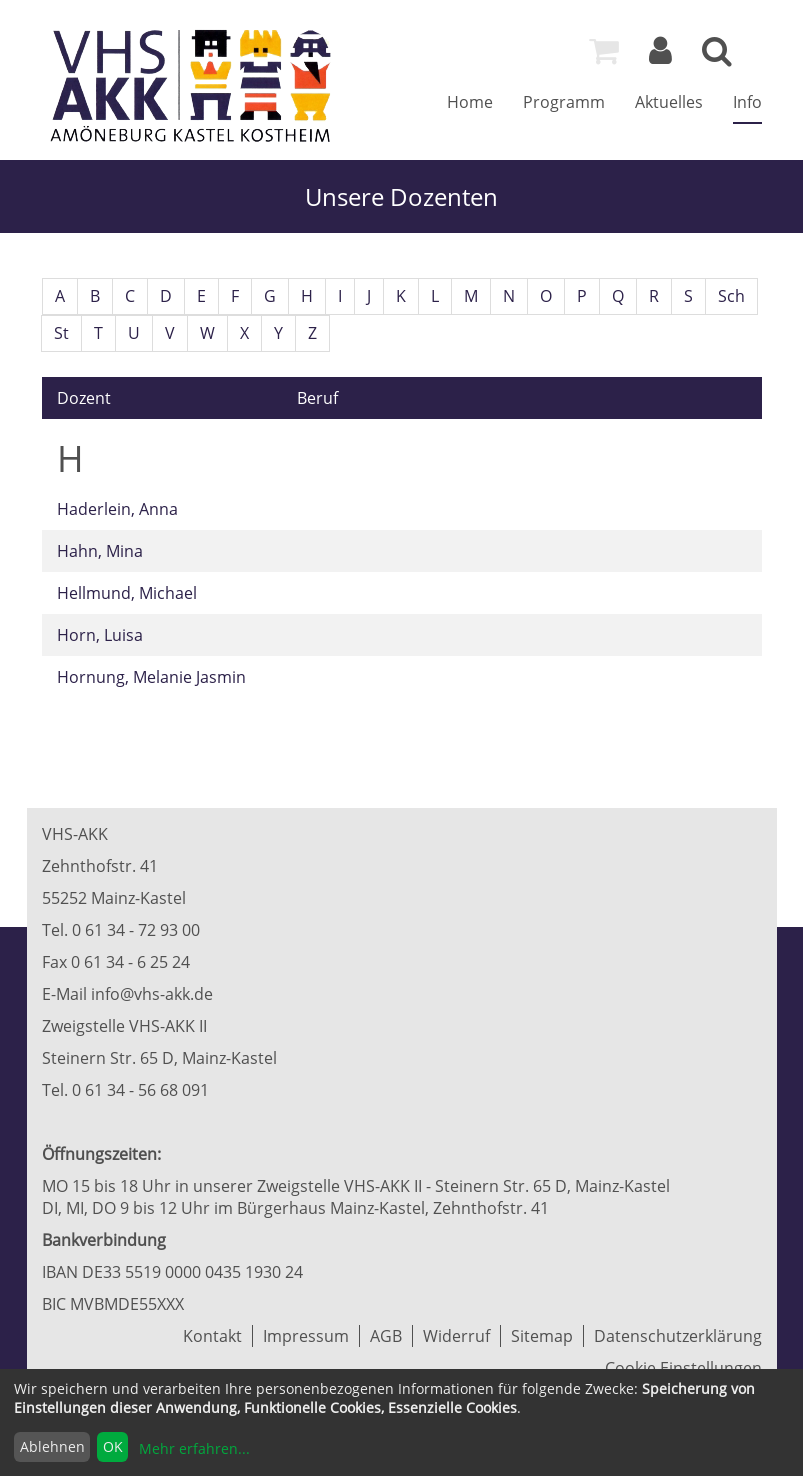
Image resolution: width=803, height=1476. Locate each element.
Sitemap (542, 1336)
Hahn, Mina (100, 551)
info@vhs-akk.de (152, 994)
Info (747, 102)
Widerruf (456, 1336)
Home (470, 102)
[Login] (660, 56)
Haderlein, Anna (117, 509)
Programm (564, 102)
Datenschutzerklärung (678, 1336)
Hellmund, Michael (127, 593)
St (61, 333)
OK (113, 1446)
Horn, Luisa (100, 635)
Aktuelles (669, 102)
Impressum (306, 1336)
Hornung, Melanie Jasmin (151, 677)
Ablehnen (52, 1446)
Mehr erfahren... (194, 1448)
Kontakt (212, 1336)
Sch (731, 296)
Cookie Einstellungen (683, 1368)
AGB (386, 1336)
